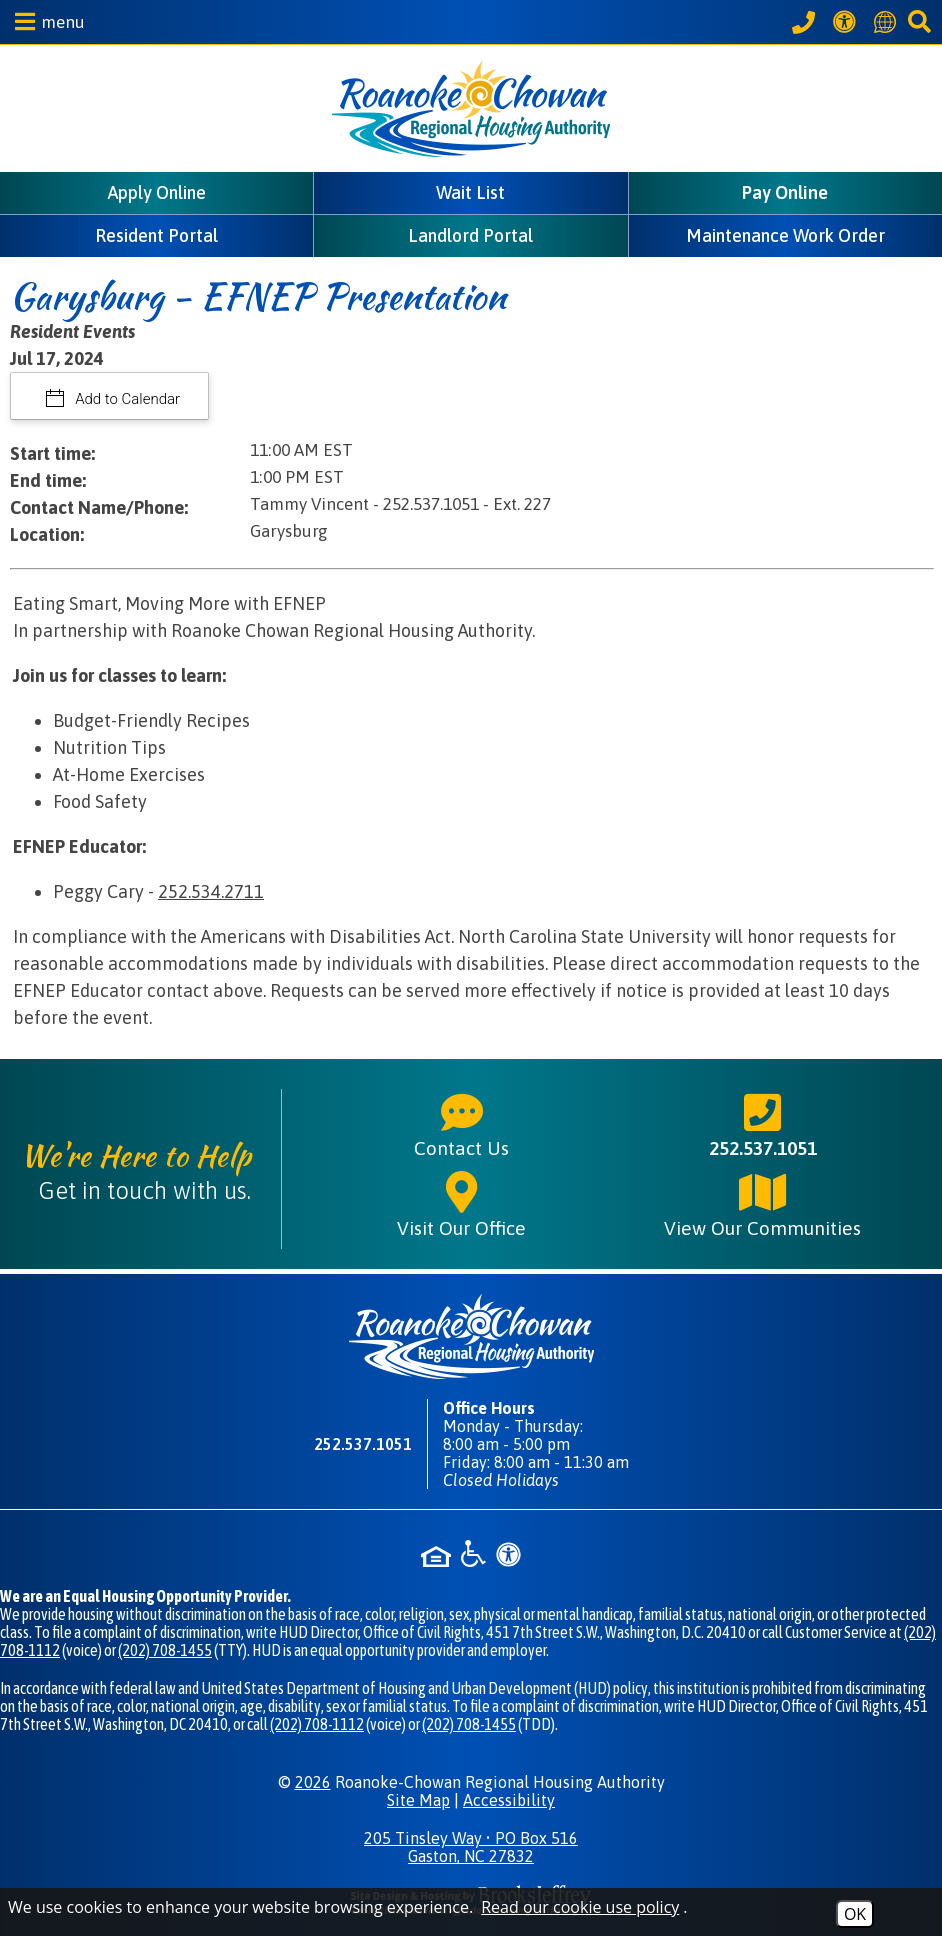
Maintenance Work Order (785, 235)
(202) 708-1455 (165, 1650)
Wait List (470, 192)
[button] (45, 21)
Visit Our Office (461, 1204)
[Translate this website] (888, 22)
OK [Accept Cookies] (855, 1914)
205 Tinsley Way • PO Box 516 (471, 1847)
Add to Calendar (126, 399)
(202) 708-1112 (317, 1724)
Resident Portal (156, 235)
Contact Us (461, 1124)
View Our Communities (762, 1204)
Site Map (418, 1800)
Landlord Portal (470, 235)
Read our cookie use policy (580, 1907)
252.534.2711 (211, 891)
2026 (313, 1782)
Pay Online (785, 192)
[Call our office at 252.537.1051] (806, 22)
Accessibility (509, 1800)
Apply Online (157, 192)
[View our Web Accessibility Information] (847, 21)
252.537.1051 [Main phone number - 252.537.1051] (763, 1124)
